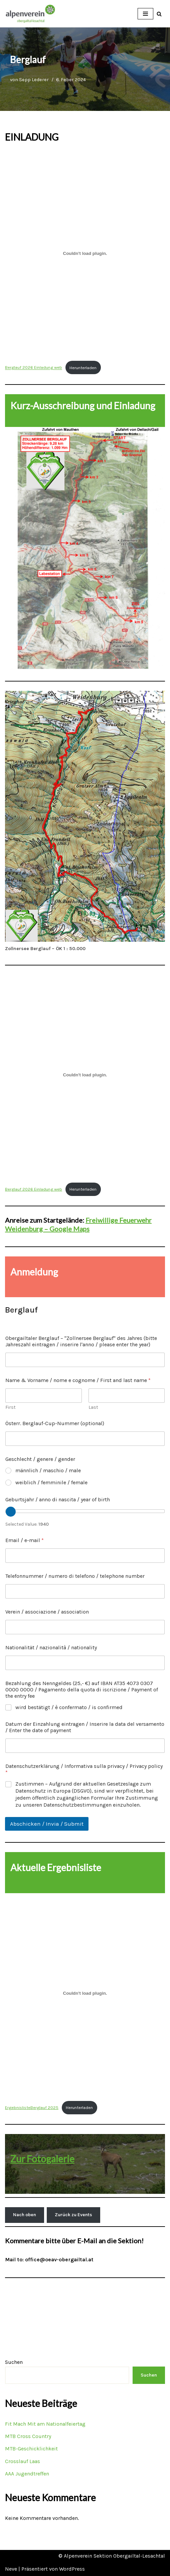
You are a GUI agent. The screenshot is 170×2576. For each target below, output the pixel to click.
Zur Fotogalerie (42, 2158)
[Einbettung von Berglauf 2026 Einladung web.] (85, 253)
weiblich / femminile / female (51, 1482)
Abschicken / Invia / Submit (46, 1823)
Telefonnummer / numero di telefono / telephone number (75, 1576)
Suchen (14, 2362)
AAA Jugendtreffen (27, 2473)
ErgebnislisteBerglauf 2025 (31, 2107)
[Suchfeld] (159, 13)
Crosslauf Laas (22, 2461)
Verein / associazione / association (47, 1612)
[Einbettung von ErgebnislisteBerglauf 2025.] (85, 1993)
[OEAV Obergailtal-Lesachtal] (30, 14)
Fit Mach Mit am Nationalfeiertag (45, 2424)
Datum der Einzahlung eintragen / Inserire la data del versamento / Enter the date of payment (84, 1727)
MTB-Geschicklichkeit (31, 2448)
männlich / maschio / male (48, 1470)
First (10, 1407)
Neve (11, 2569)
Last (93, 1407)
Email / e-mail (24, 1540)
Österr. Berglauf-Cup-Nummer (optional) (54, 1423)
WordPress (72, 2569)
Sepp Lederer (34, 80)
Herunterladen (83, 367)
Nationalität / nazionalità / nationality (51, 1647)
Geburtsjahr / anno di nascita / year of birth (57, 1499)
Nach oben (24, 2215)
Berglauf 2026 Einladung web (33, 367)
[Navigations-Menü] (145, 13)
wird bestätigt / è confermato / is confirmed (69, 1707)
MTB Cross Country (28, 2436)
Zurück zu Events (73, 2215)
